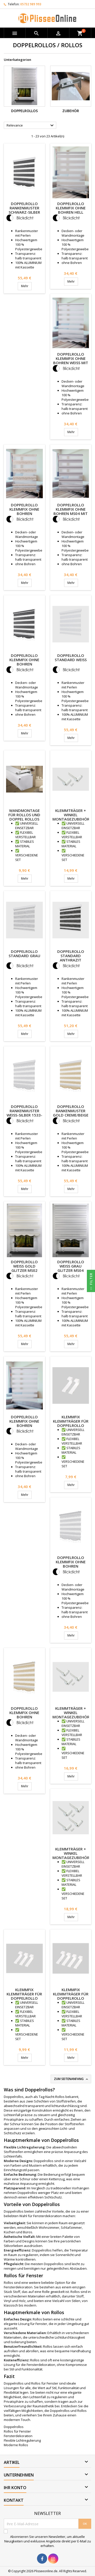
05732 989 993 (30, 4)
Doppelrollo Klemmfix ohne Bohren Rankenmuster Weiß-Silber (71, 1566)
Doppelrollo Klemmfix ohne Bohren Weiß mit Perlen (70, 360)
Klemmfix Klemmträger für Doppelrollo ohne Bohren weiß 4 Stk (70, 1998)
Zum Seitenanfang (71, 2079)
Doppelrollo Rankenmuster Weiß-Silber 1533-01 (24, 1113)
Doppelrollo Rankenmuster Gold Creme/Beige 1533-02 (70, 1113)
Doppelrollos (24, 110)
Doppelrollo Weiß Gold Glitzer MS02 (24, 1266)
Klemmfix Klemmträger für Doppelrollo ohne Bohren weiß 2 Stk (70, 1425)
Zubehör (70, 110)
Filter (91, 1282)
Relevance (31, 125)
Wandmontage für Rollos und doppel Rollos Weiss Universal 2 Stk (24, 819)
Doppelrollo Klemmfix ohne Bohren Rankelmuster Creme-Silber (24, 1717)
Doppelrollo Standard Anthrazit (70, 955)
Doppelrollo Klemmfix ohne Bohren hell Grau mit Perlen (70, 210)
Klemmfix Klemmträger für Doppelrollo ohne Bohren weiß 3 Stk (24, 1998)
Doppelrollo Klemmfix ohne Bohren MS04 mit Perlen (70, 511)
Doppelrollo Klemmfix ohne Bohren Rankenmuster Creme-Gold (24, 513)
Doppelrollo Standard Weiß (71, 657)
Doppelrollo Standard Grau (24, 953)
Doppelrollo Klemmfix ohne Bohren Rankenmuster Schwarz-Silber (24, 664)
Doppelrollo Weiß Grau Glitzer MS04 (70, 1266)
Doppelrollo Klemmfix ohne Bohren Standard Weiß (24, 1423)
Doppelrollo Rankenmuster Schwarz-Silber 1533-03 (24, 210)
